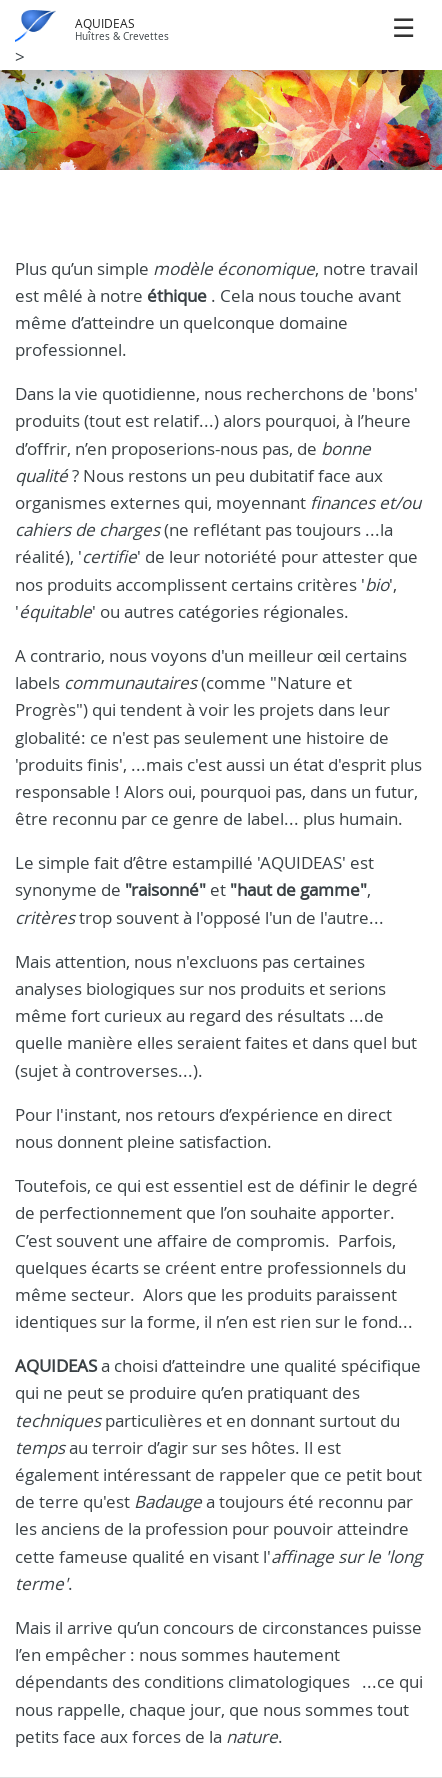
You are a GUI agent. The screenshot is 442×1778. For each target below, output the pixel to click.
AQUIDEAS (105, 23)
